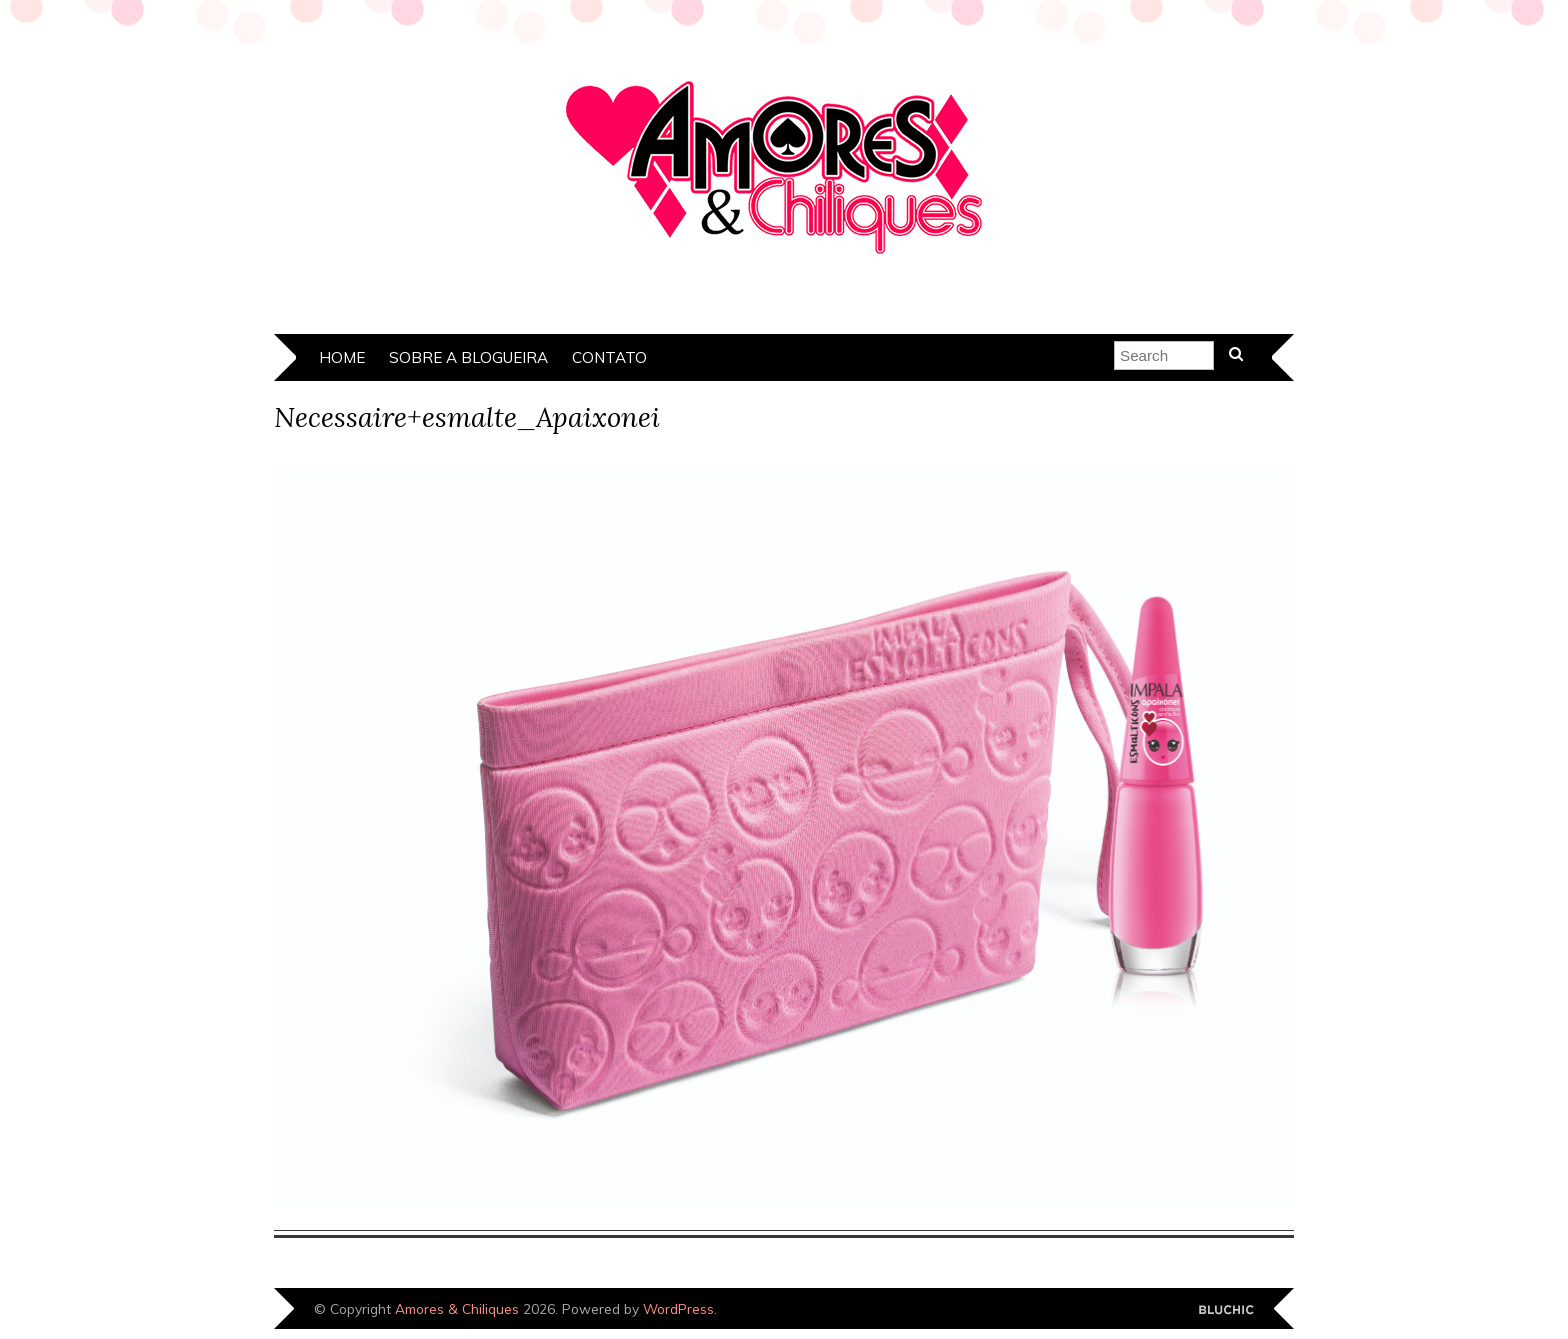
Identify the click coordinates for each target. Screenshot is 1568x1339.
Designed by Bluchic (1226, 1310)
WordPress (678, 1308)
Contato (609, 357)
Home (342, 357)
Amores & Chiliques (457, 1308)
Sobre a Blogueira (468, 357)
